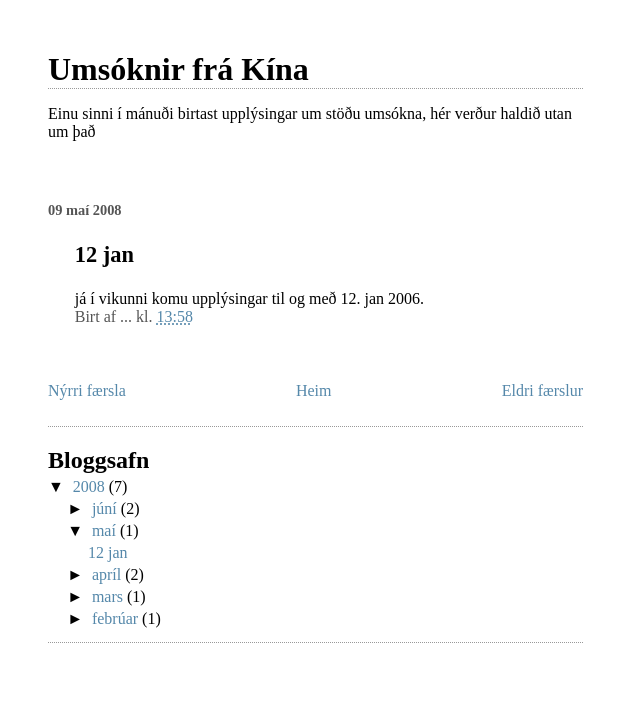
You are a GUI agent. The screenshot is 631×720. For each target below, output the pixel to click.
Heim (314, 390)
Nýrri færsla (87, 390)
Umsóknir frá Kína (178, 69)
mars (109, 596)
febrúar (117, 618)
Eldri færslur (542, 390)
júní (106, 508)
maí (106, 530)
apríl (108, 574)
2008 (91, 486)
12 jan (108, 552)
